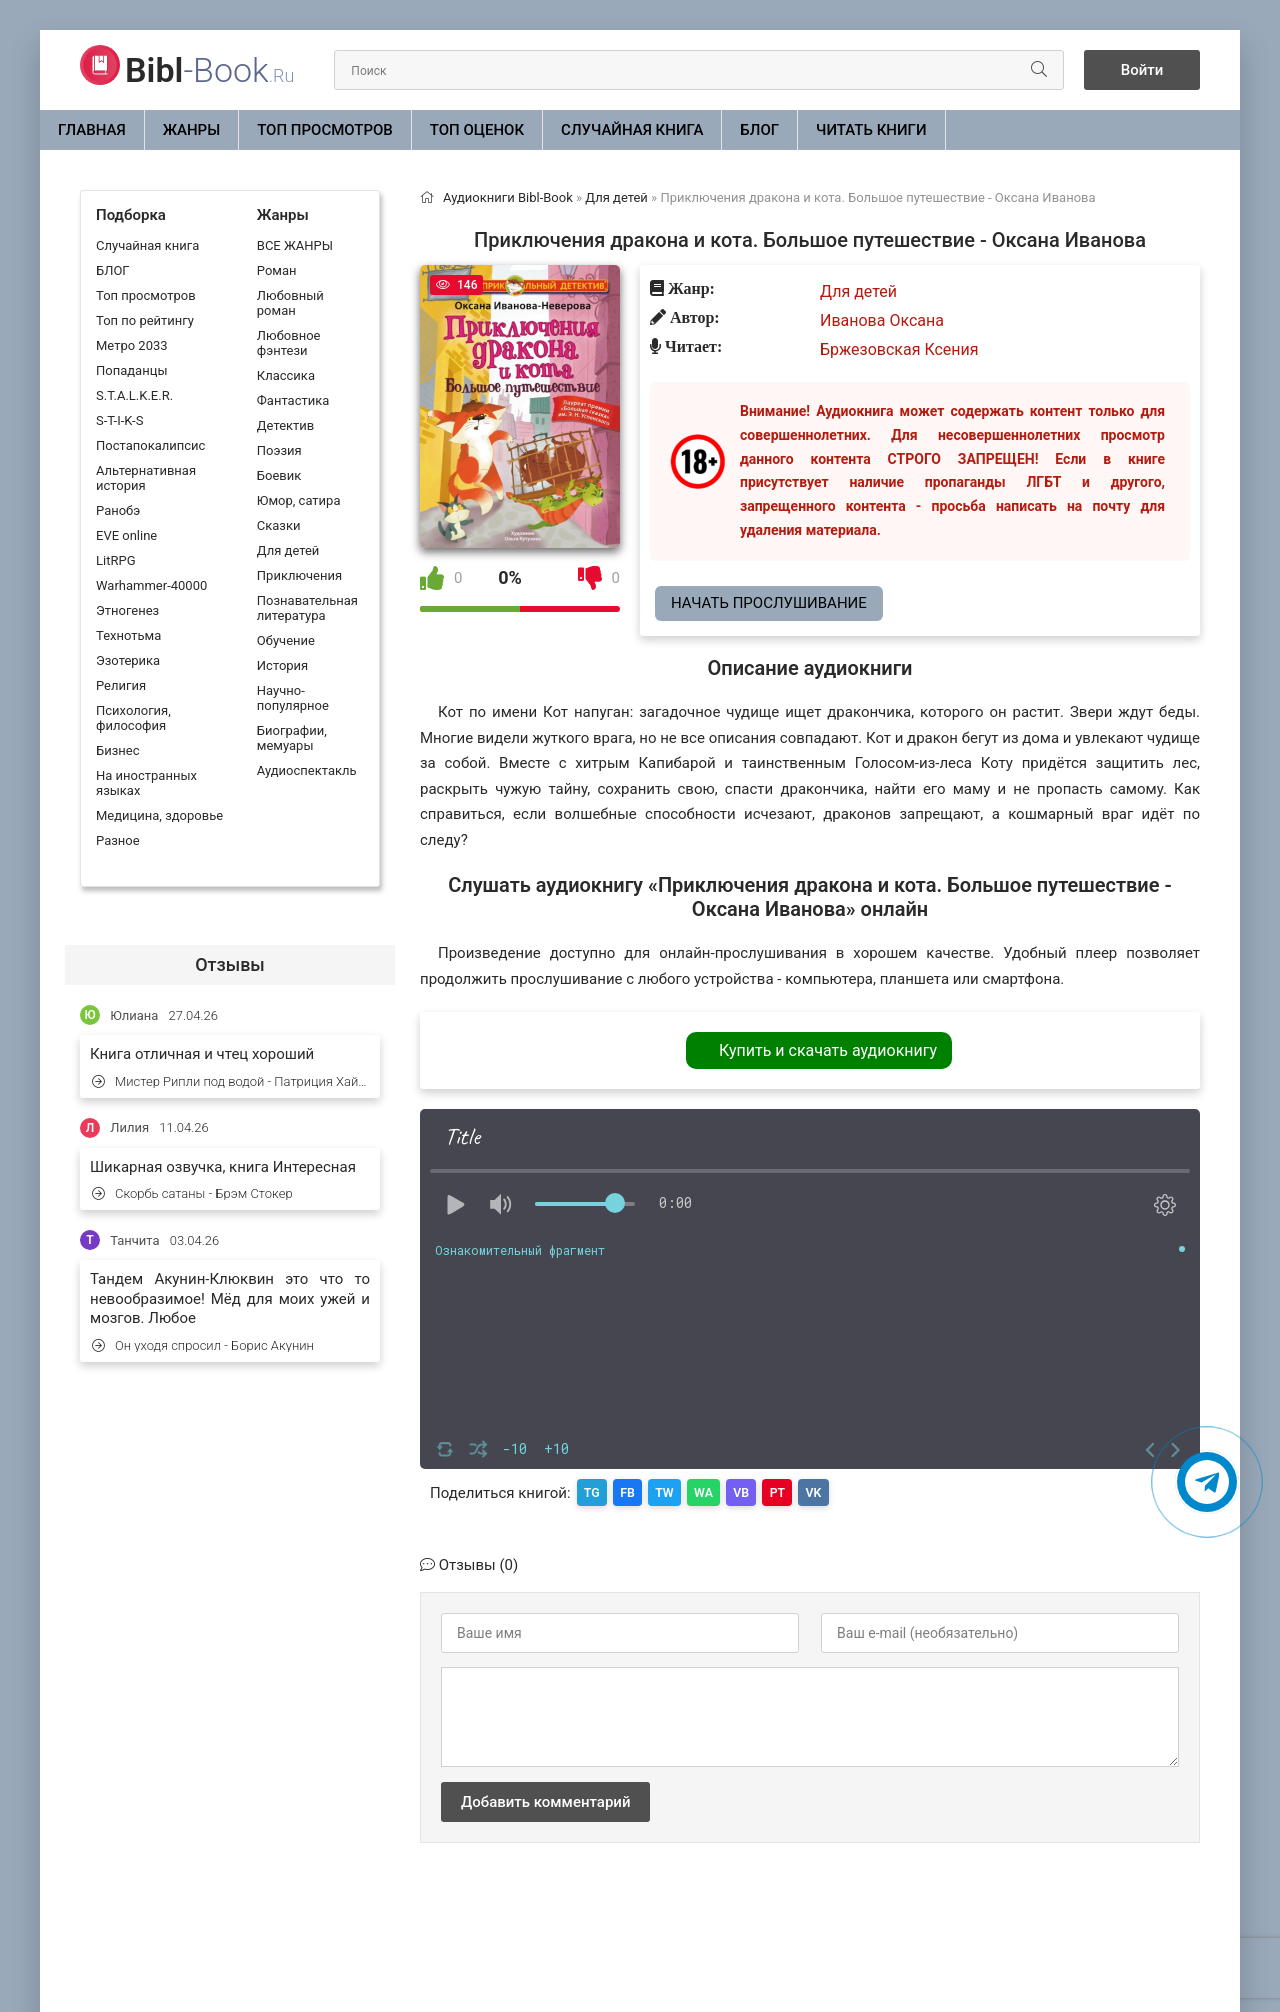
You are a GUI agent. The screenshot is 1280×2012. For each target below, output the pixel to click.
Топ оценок (477, 130)
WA (721, 1491)
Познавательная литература (307, 608)
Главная (92, 130)
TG (594, 1491)
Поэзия (279, 450)
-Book (209, 70)
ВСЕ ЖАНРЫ (295, 245)
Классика (286, 375)
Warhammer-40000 (151, 585)
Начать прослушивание (769, 603)
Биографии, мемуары (292, 738)
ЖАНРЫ (192, 130)
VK (846, 1491)
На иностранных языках (146, 783)
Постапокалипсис (150, 445)
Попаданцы (131, 370)
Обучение (286, 640)
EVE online (126, 535)
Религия (121, 685)
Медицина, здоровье (159, 815)
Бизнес (118, 750)
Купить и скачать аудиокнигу (828, 1050)
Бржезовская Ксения (899, 349)
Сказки (279, 525)
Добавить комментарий (545, 1799)
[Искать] (1032, 70)
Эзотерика (128, 660)
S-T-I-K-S (119, 420)
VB (764, 1491)
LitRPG (115, 560)
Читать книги (871, 130)
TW (677, 1491)
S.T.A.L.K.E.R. (134, 395)
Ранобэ (118, 510)
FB (635, 1491)
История (282, 665)
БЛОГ (759, 130)
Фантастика (293, 400)
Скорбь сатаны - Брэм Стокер (192, 1193)
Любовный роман (290, 303)
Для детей (288, 550)
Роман (277, 270)
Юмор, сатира (299, 500)
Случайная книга (632, 130)
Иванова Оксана (882, 320)
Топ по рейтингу (145, 320)
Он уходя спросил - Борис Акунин (203, 1345)
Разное (118, 840)
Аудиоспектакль (307, 770)
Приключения (299, 575)
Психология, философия (133, 718)
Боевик (279, 475)
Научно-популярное (293, 698)
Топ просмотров (325, 130)
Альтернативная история (146, 478)
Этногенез (127, 610)
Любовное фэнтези (289, 343)
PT (805, 1491)
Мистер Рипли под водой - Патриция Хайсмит (231, 1081)
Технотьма (128, 635)
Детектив (285, 425)
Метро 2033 (132, 345)
